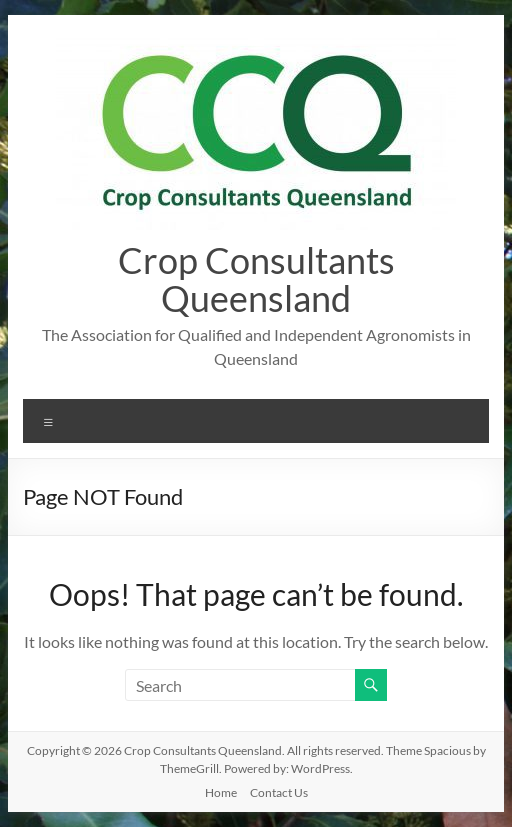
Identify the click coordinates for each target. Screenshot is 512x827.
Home (221, 792)
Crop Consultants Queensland (256, 279)
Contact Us (279, 792)
